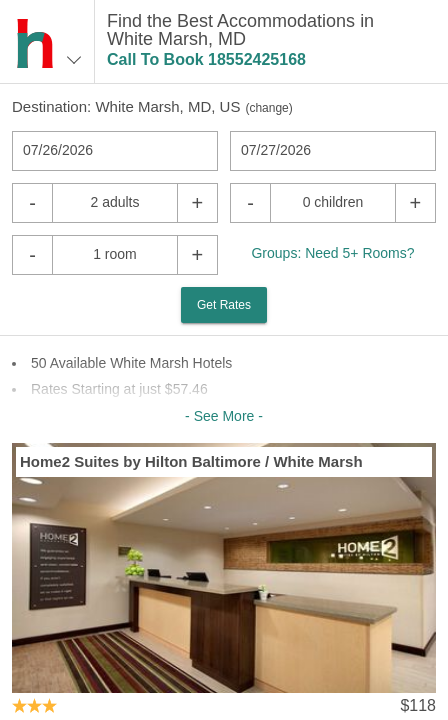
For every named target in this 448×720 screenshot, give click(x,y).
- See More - (224, 416)
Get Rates (224, 305)
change (268, 108)
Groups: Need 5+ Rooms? (332, 253)
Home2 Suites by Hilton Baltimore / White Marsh (191, 461)
